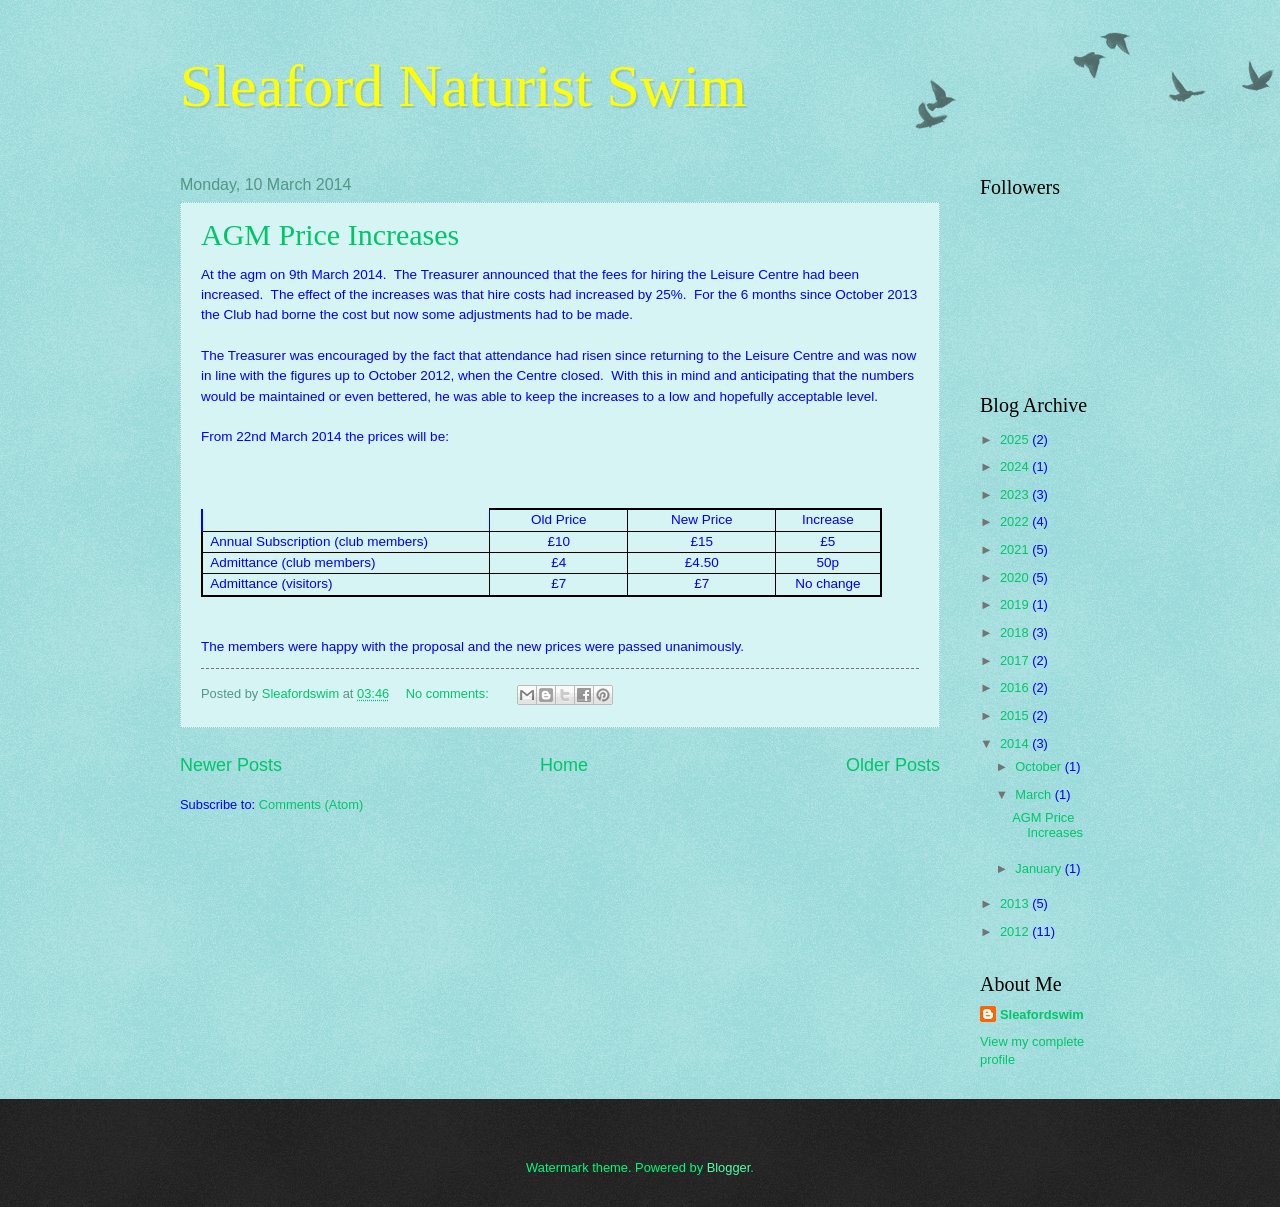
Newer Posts (231, 765)
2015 (1016, 715)
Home (564, 765)
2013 (1016, 903)
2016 (1016, 687)
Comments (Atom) (311, 804)
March (1034, 794)
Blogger (729, 1167)
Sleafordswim (1042, 1014)
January (1039, 868)
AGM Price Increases (330, 234)
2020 (1016, 577)
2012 (1016, 931)
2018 (1016, 632)
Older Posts (893, 765)
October (1039, 766)
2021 (1016, 549)
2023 (1016, 494)
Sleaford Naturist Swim (463, 86)
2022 (1016, 521)
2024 (1016, 466)
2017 (1016, 660)
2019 (1016, 604)
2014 (1016, 743)
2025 (1016, 439)
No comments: (449, 693)
